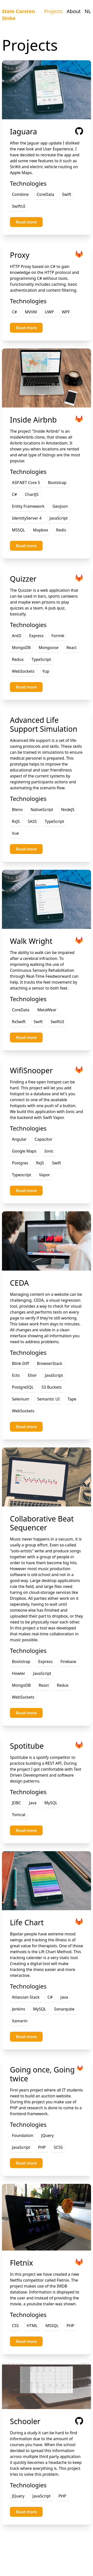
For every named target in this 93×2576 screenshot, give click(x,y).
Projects (53, 11)
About (74, 11)
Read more (26, 222)
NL (88, 11)
